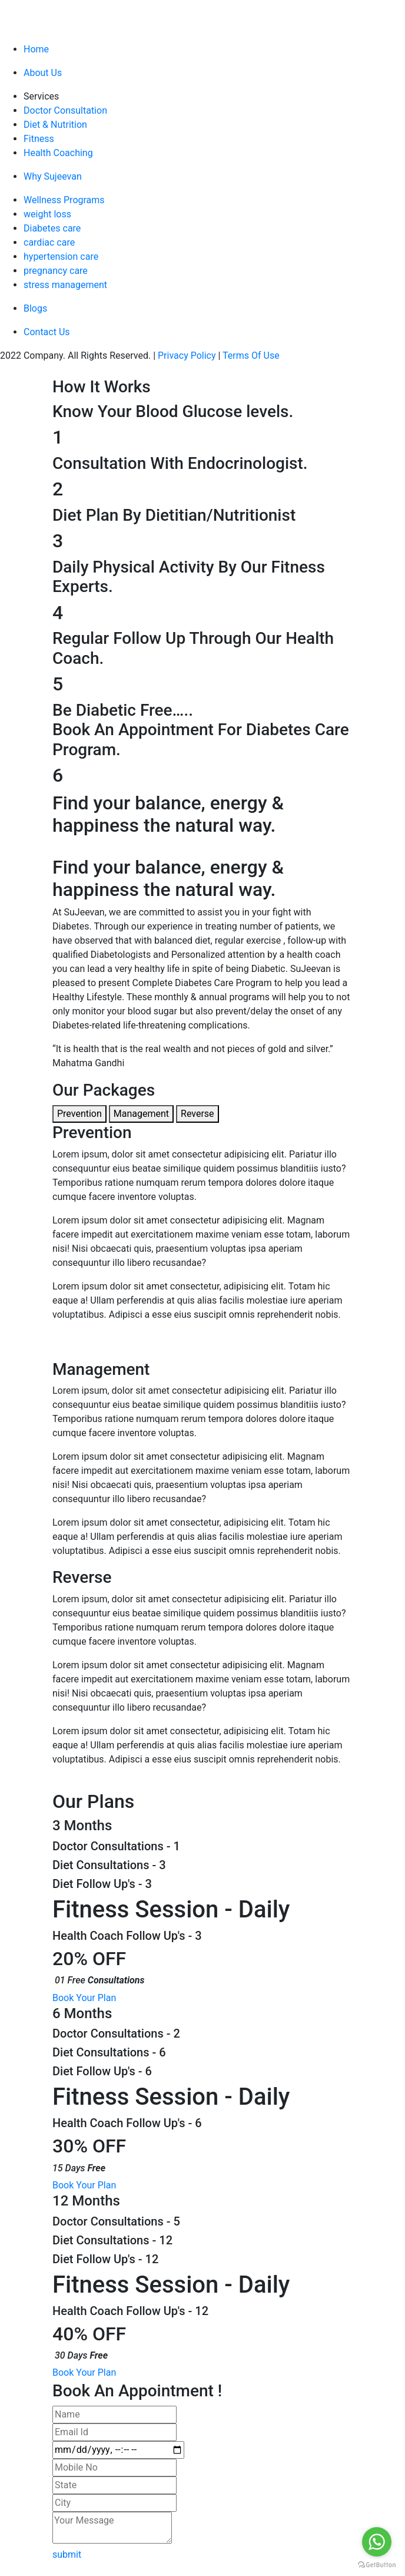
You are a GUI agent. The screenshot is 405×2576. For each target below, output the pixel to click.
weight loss (47, 214)
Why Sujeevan (53, 176)
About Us (43, 72)
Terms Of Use (251, 355)
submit (68, 2554)
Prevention (79, 1113)
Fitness (39, 138)
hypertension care (61, 256)
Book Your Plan (85, 1997)
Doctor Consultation (65, 110)
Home (36, 49)
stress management (65, 284)
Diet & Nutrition (55, 124)
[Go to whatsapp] (376, 2542)
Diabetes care (52, 228)
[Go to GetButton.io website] (377, 2564)
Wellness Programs (64, 200)
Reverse (197, 1113)
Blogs (35, 308)
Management (141, 1113)
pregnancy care (56, 270)
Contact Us (47, 332)
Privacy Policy (187, 355)
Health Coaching (58, 152)
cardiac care (49, 242)
